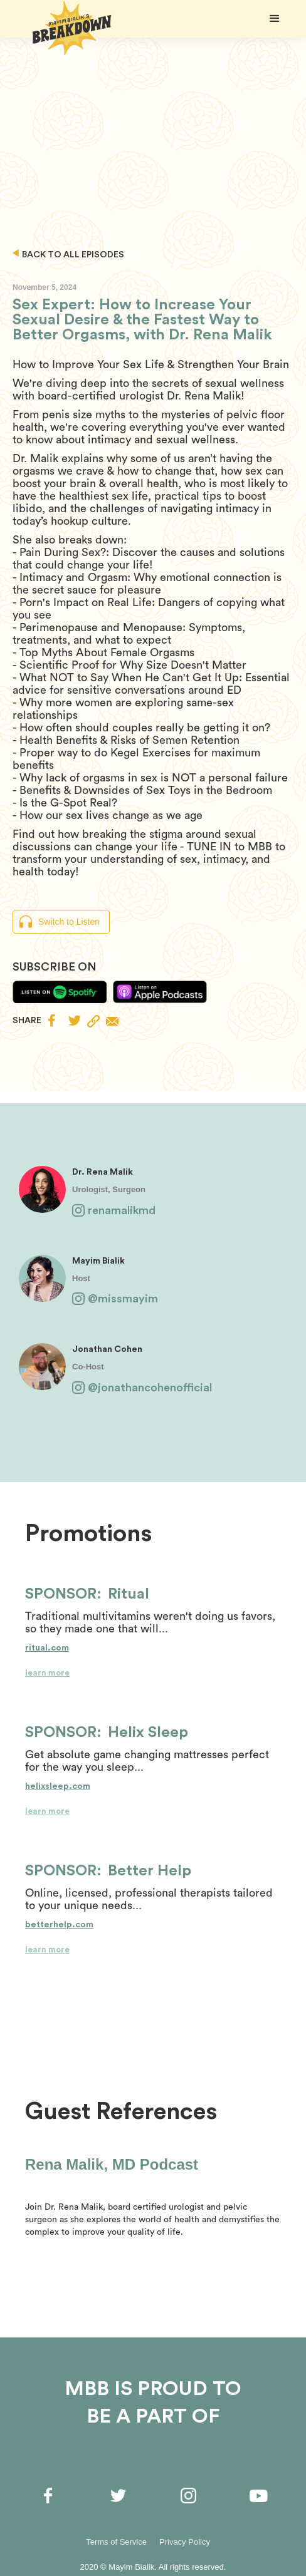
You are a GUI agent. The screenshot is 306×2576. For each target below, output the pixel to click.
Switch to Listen (69, 922)
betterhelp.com (59, 1924)
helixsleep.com (57, 1786)
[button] (274, 19)
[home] (69, 28)
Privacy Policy (184, 2542)
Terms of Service (116, 2542)
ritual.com (47, 1648)
